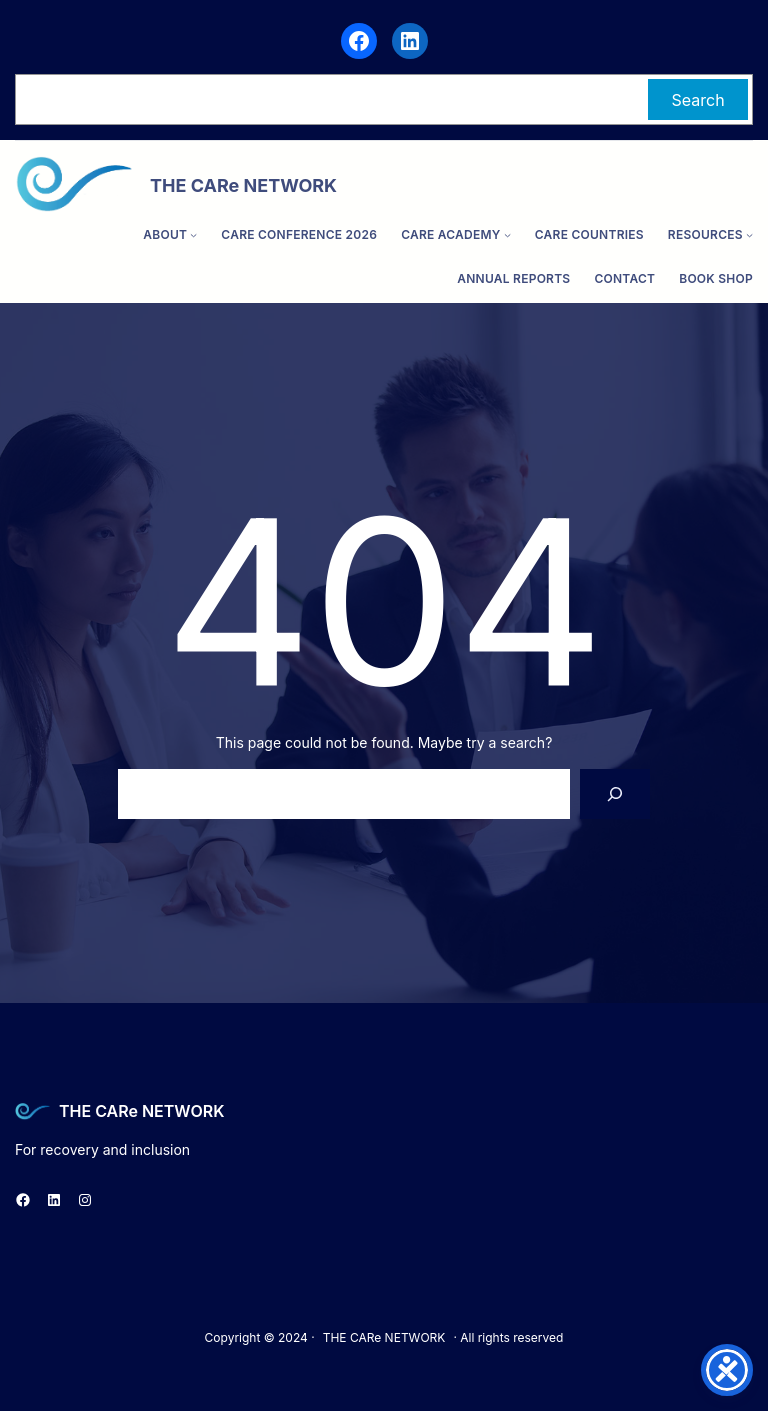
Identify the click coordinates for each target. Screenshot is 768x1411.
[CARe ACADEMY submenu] (507, 234)
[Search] (615, 793)
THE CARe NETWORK (141, 1111)
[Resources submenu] (749, 234)
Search (698, 100)
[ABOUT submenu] (193, 234)
